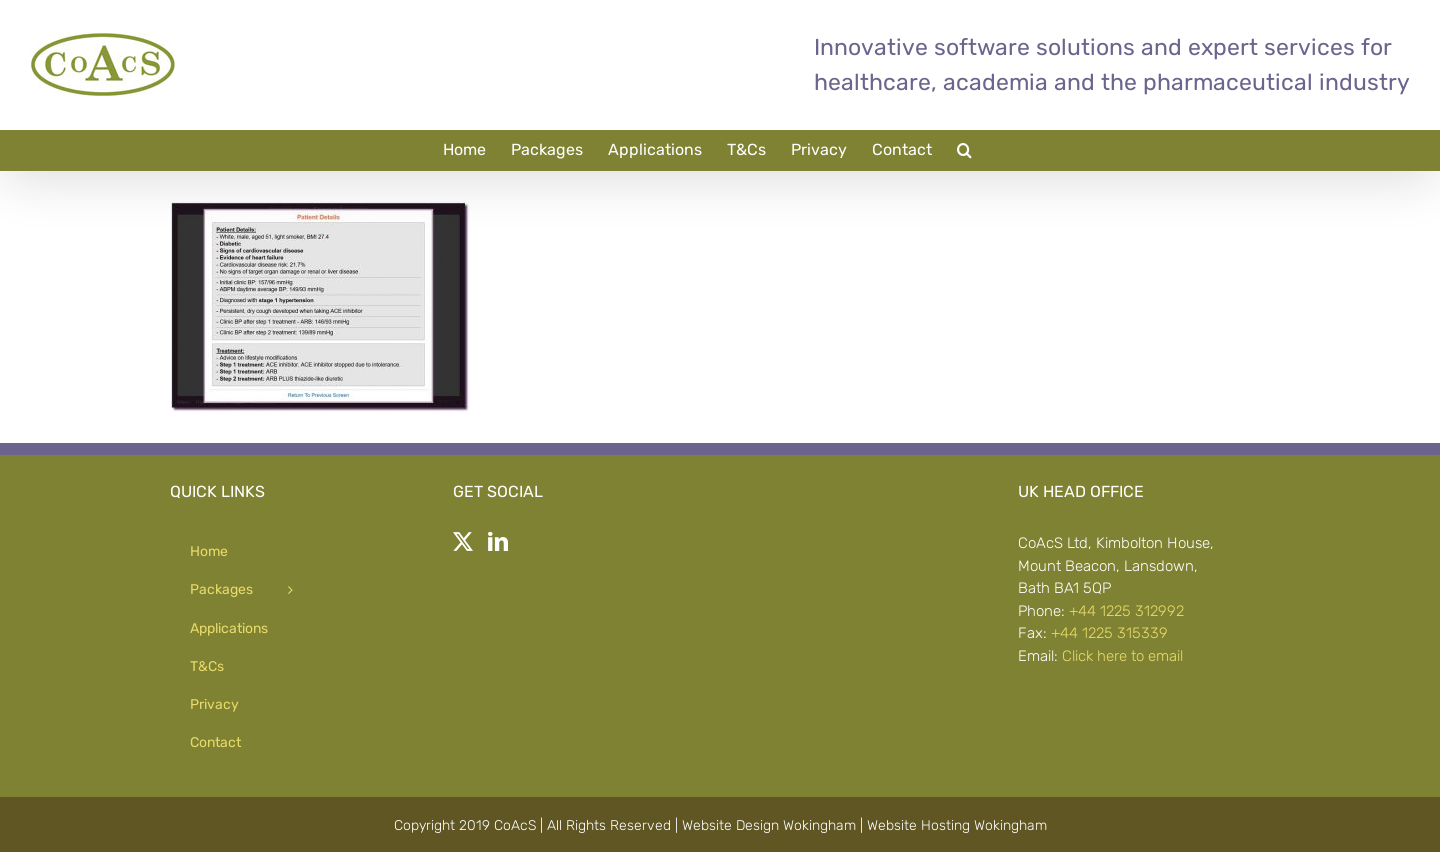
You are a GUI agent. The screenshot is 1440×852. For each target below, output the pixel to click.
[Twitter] (463, 542)
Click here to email (1122, 656)
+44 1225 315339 (1109, 633)
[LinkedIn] (498, 542)
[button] (964, 150)
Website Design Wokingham (769, 825)
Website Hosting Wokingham (957, 825)
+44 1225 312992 (1126, 611)
